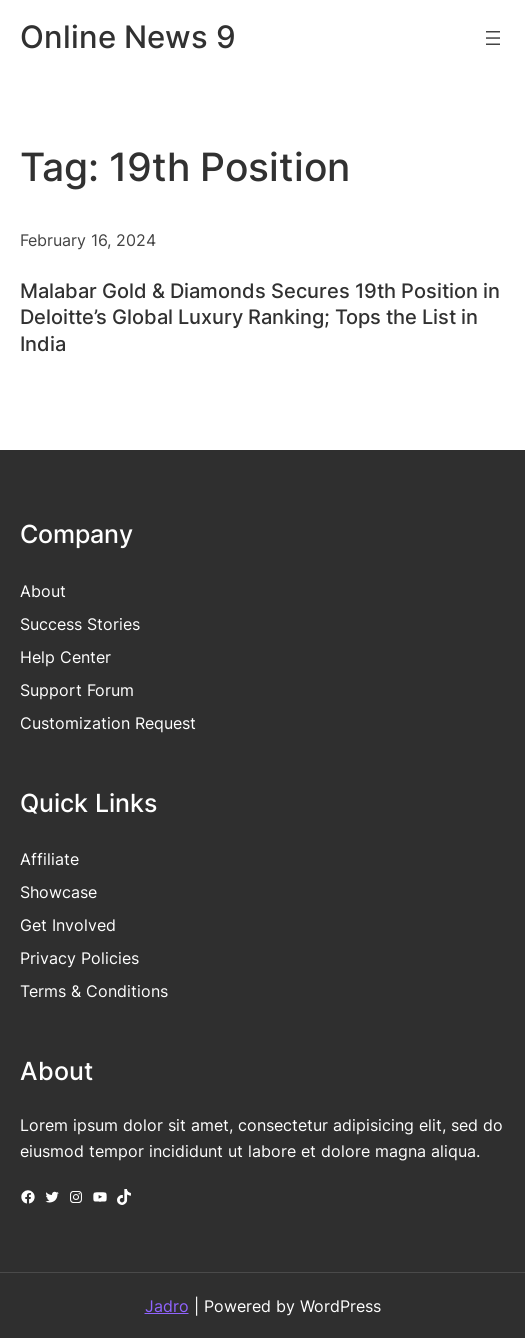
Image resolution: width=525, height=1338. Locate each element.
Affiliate (49, 859)
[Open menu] (493, 38)
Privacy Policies (79, 958)
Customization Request (108, 723)
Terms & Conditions (94, 991)
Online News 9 (128, 37)
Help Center (65, 657)
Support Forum (77, 690)
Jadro (167, 1306)
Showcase (58, 892)
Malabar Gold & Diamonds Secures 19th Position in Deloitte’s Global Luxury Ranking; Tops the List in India (260, 317)
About (43, 591)
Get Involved (68, 925)
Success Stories (80, 624)
